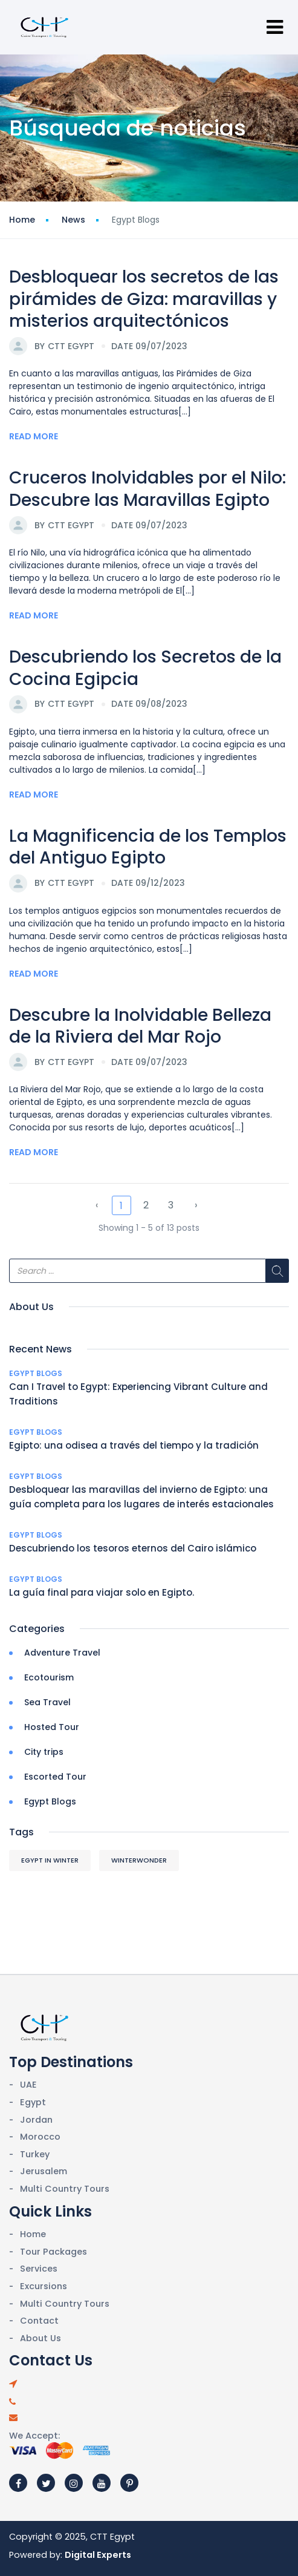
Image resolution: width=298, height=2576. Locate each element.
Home (22, 220)
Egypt (33, 2102)
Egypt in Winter (50, 1860)
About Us (40, 2338)
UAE (28, 2085)
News (73, 220)
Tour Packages (53, 2252)
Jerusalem (43, 2171)
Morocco (40, 2137)
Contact (39, 2321)
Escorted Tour (55, 1777)
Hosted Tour (51, 1727)
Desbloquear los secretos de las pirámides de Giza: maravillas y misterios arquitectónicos (144, 299)
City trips (43, 1752)
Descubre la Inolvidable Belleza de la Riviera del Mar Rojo (140, 1026)
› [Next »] (196, 1205)
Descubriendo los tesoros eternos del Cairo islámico (132, 1548)
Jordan (36, 2120)
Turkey (35, 2154)
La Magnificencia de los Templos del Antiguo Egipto (148, 847)
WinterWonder (139, 1860)
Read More (33, 436)
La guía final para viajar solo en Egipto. (101, 1592)
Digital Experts (98, 2555)
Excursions (43, 2286)
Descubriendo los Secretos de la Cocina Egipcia (145, 667)
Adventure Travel (62, 1653)
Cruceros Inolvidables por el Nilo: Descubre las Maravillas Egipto (147, 488)
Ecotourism (49, 1677)
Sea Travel (47, 1702)
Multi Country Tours (64, 2189)
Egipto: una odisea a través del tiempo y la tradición (134, 1445)
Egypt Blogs (35, 1373)
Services (38, 2269)
